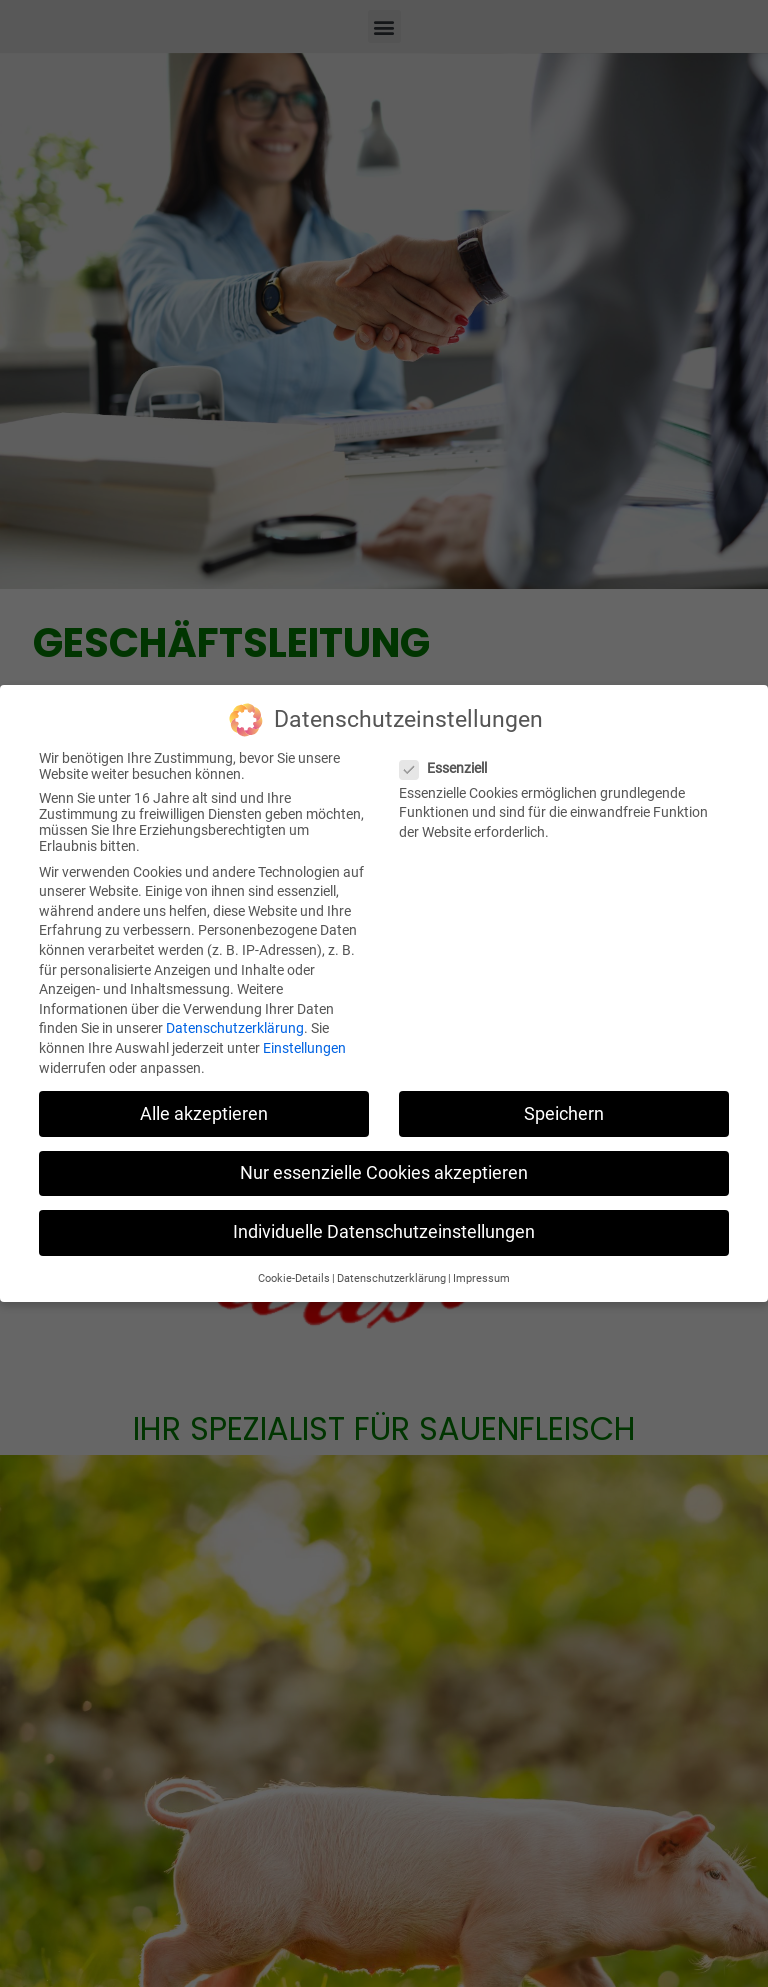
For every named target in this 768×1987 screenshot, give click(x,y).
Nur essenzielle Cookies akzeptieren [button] (384, 1166)
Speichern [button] (564, 1107)
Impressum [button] (481, 1272)
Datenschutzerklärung (235, 1022)
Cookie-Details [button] (294, 1272)
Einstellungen (304, 1042)
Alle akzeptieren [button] (204, 1107)
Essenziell (449, 761)
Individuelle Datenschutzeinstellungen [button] (384, 1225)
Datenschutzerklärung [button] (391, 1272)
